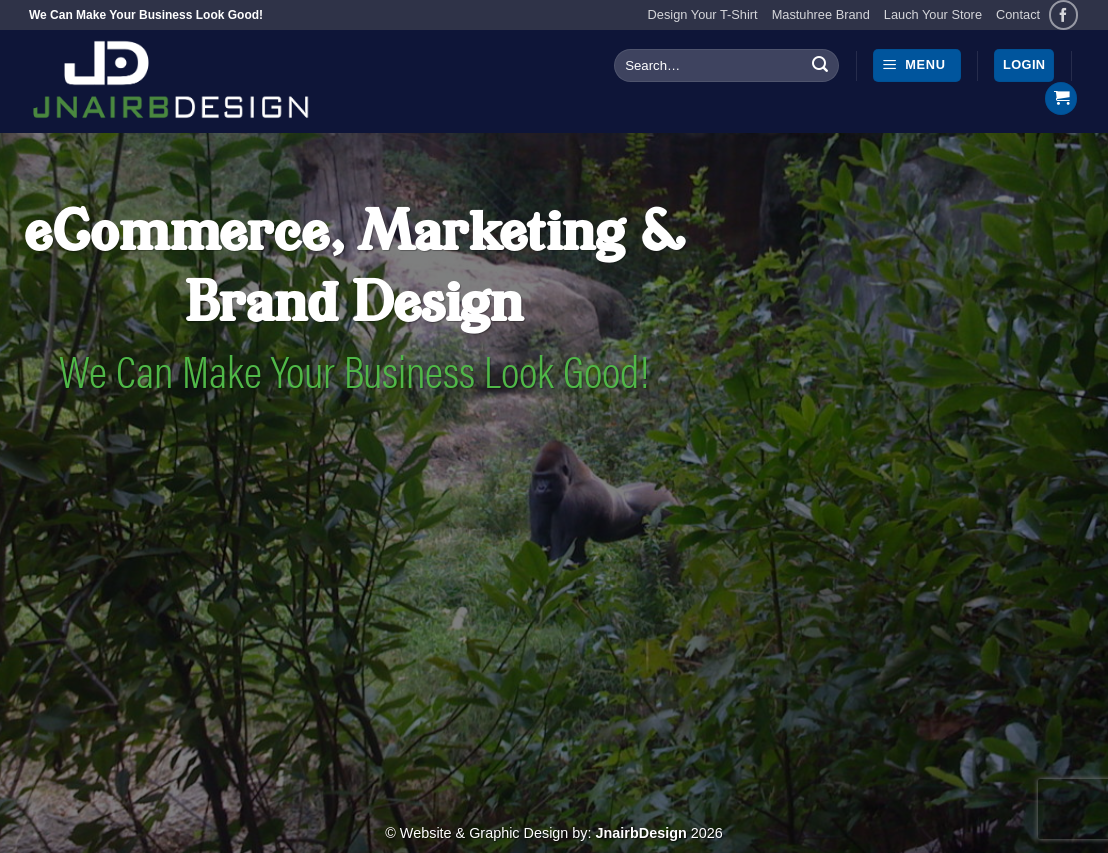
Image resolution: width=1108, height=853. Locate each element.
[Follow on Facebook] (1063, 14)
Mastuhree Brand (821, 14)
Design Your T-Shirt (703, 14)
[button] (917, 65)
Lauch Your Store (933, 14)
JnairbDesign (641, 833)
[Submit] (820, 66)
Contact (1018, 14)
